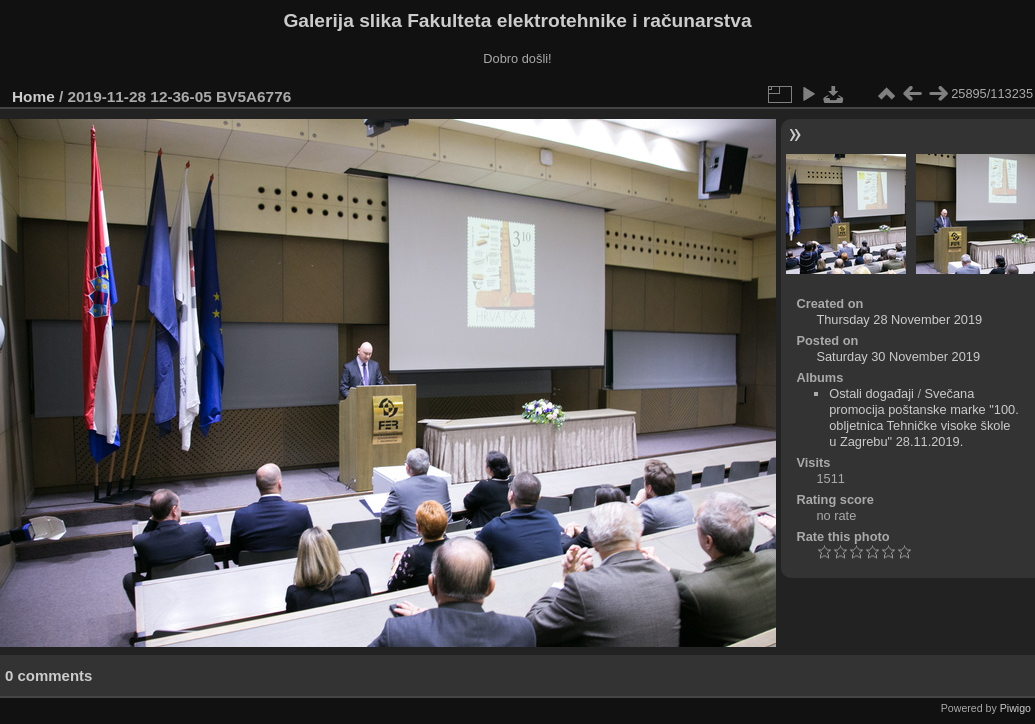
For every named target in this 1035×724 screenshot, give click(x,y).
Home (33, 96)
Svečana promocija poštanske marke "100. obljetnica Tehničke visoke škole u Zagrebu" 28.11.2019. (923, 417)
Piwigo (1015, 708)
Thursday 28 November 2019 (899, 319)
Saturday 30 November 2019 (898, 356)
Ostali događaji (871, 393)
